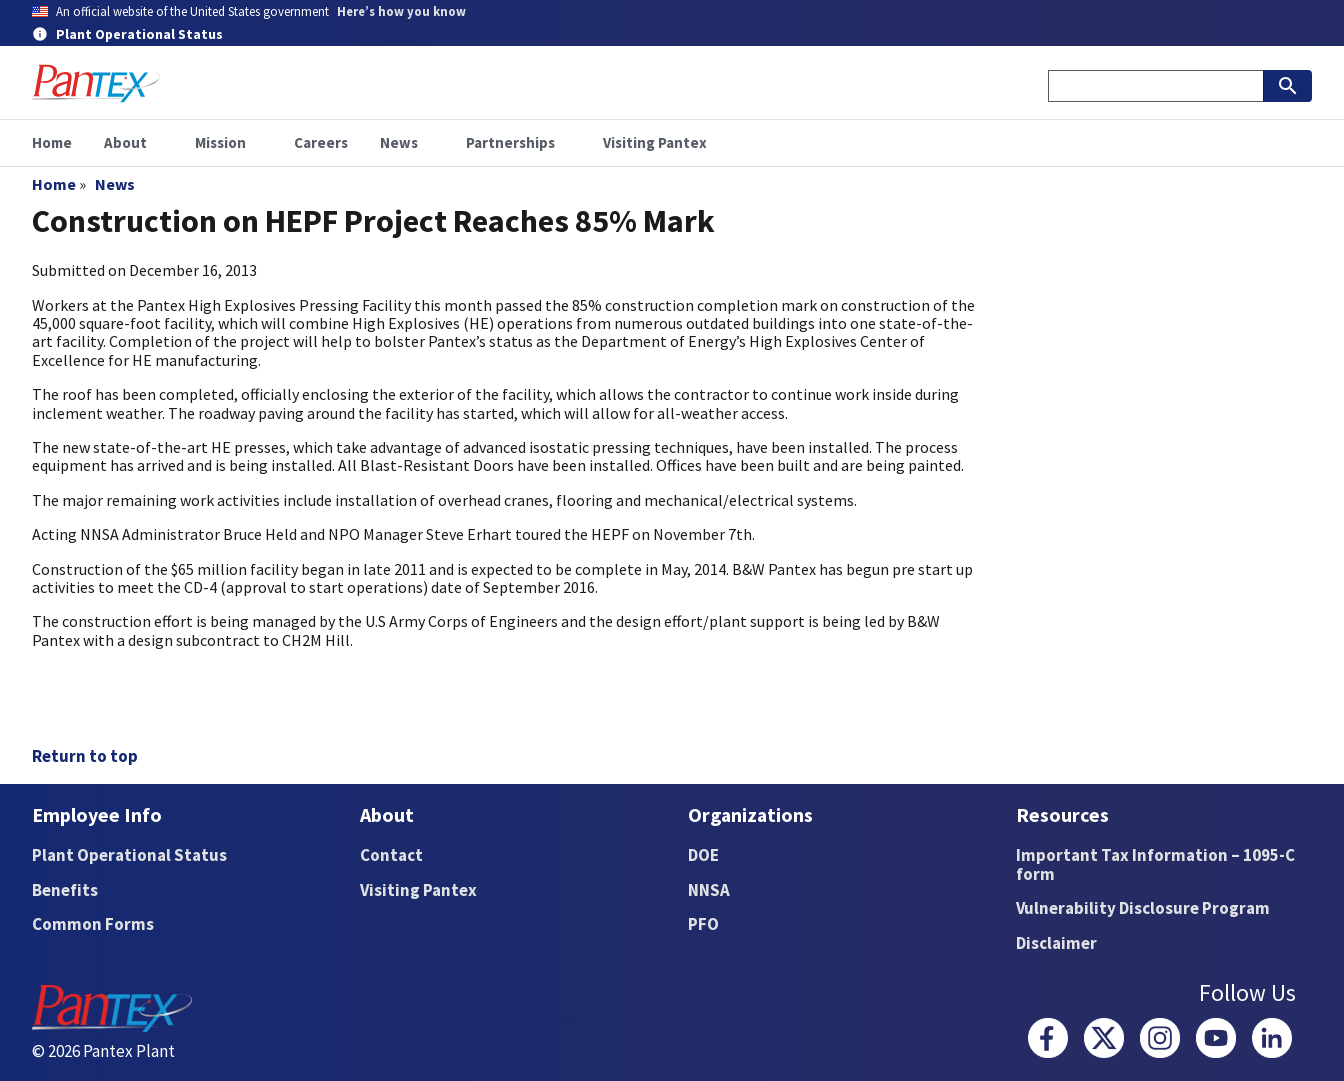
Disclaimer (1056, 943)
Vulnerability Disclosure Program (1143, 908)
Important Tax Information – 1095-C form (1155, 864)
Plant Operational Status (129, 855)
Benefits (65, 890)
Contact (391, 855)
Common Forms (93, 924)
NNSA (709, 890)
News (115, 184)
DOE (703, 855)
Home (54, 184)
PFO (703, 924)
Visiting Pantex (418, 890)
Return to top (85, 756)
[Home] (96, 83)
